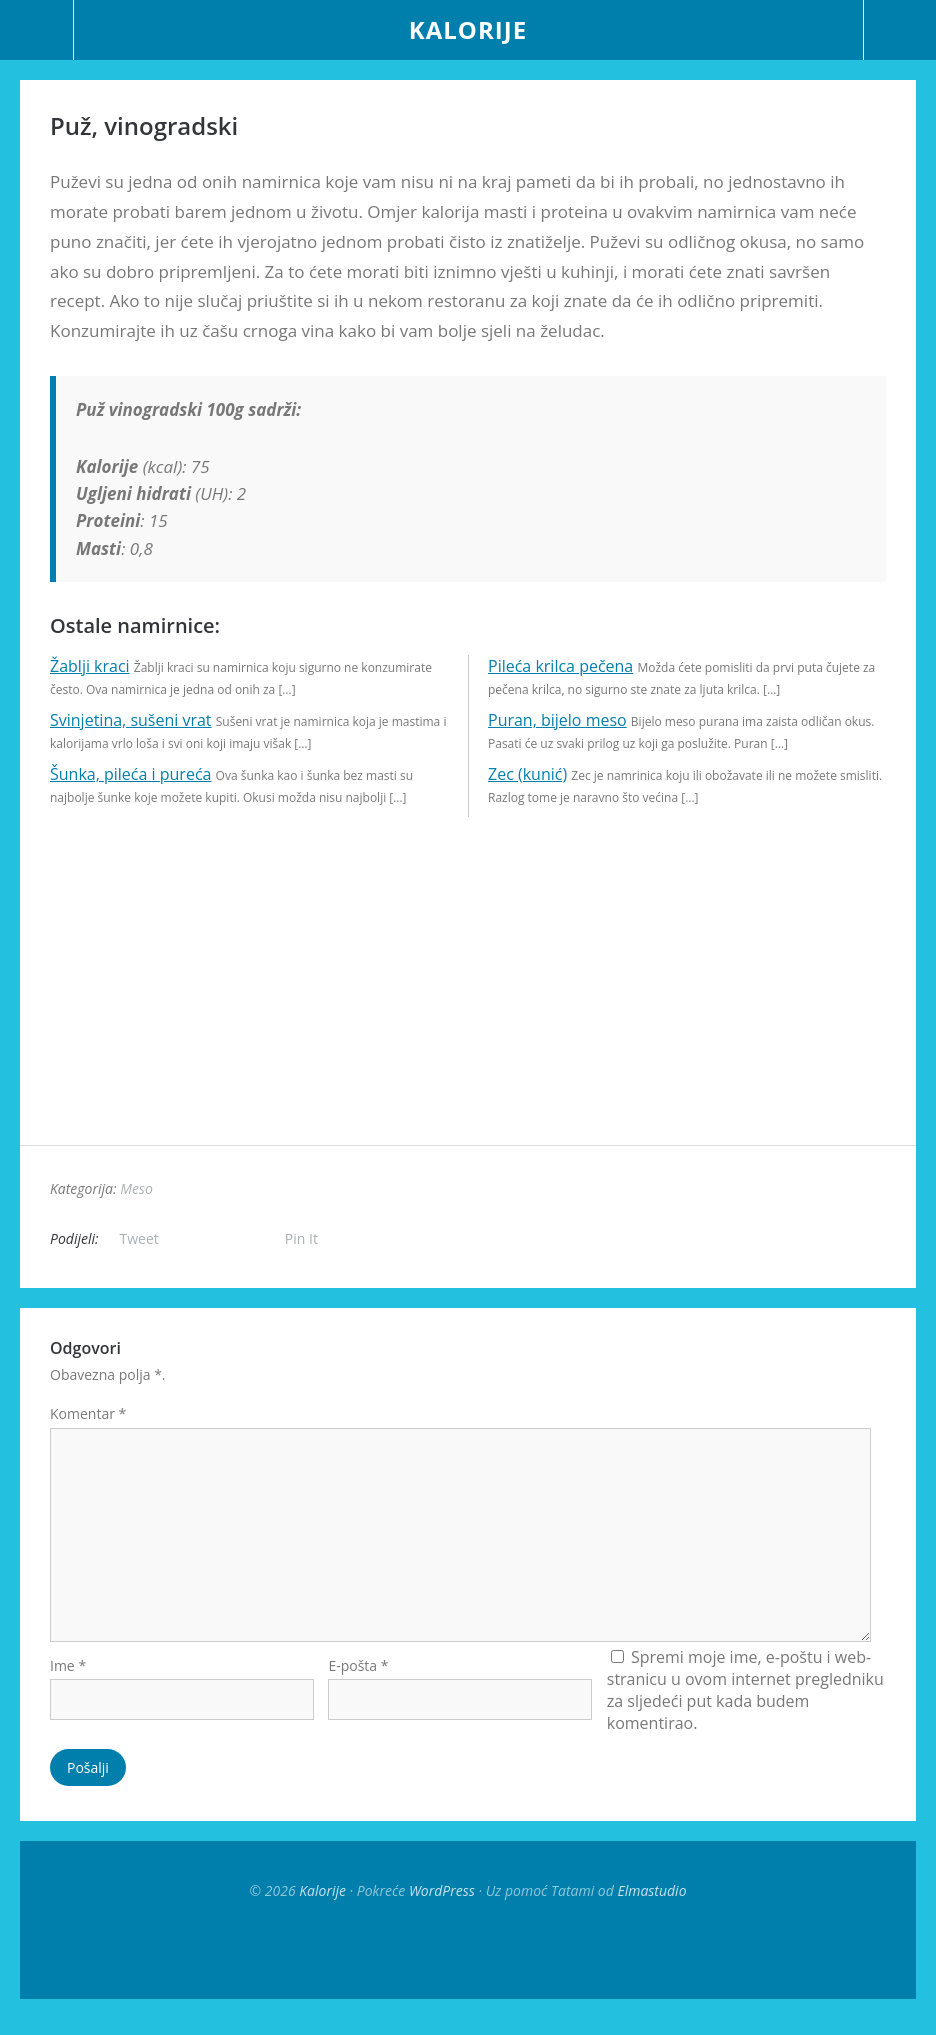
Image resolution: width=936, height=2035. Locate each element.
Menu (37, 30)
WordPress (442, 1906)
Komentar (88, 1413)
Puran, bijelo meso (557, 720)
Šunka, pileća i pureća (130, 774)
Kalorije (468, 29)
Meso (136, 1188)
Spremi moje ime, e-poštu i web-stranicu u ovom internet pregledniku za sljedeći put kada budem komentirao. (745, 1706)
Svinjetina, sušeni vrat (131, 720)
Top (468, 1965)
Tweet (139, 1238)
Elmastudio (651, 1906)
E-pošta (358, 1681)
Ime (68, 1681)
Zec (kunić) (527, 774)
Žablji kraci (90, 666)
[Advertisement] (468, 1005)
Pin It (301, 1238)
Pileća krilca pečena (560, 666)
